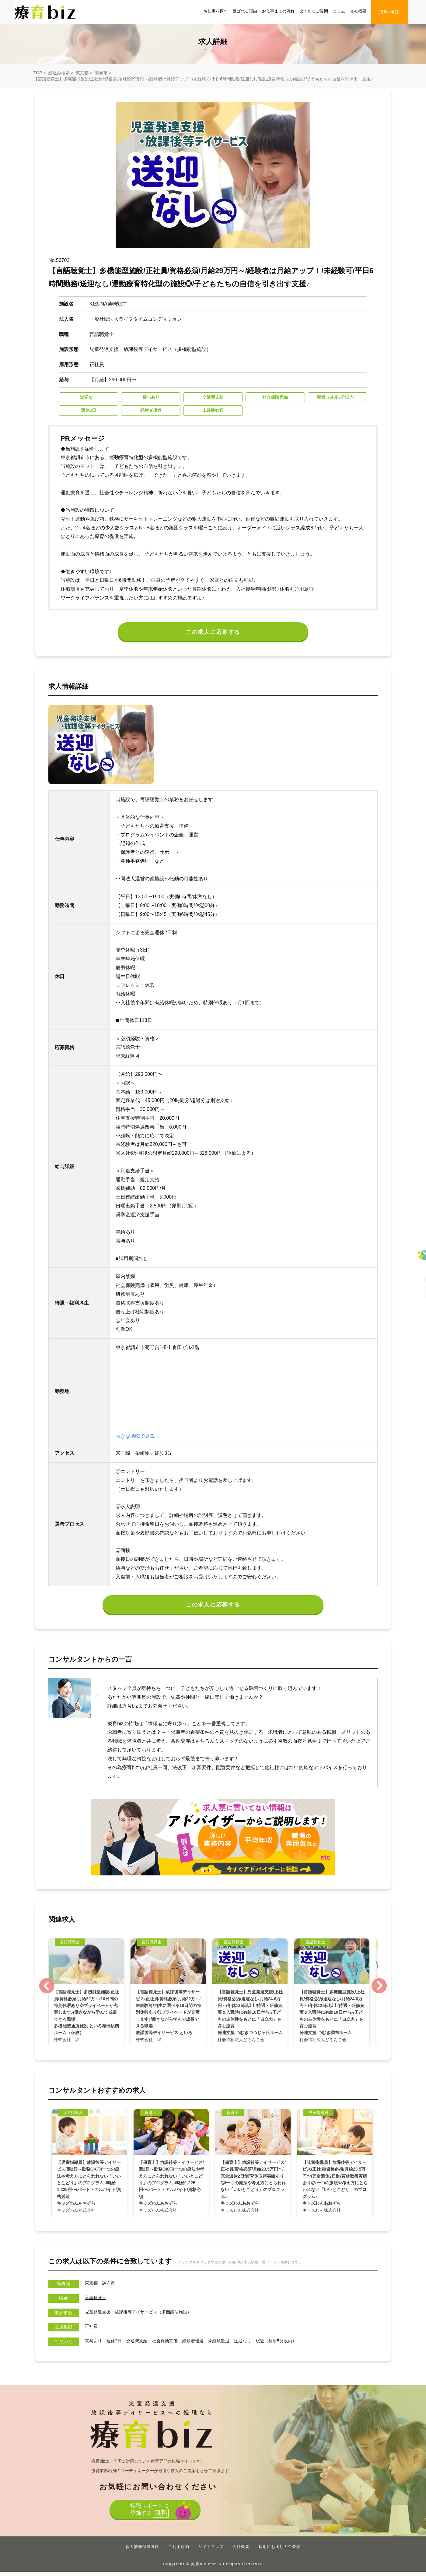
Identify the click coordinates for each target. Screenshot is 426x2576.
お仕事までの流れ (278, 11)
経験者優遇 (206, 2345)
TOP (37, 72)
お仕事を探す (216, 11)
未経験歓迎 (234, 2345)
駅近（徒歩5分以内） (298, 2345)
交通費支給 (143, 2345)
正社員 (92, 2330)
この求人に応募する (213, 633)
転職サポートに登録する (148, 2516)
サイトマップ (211, 2551)
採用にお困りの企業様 (280, 2551)
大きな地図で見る (135, 1438)
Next (379, 1990)
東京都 (82, 72)
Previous (46, 1990)
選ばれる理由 (245, 11)
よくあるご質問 (314, 11)
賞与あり (94, 2345)
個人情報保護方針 (142, 2551)
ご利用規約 (178, 2551)
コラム (339, 11)
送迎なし (261, 2345)
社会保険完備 (174, 2345)
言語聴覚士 (97, 2301)
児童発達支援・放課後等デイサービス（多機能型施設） (146, 2316)
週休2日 (117, 2345)
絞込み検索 (59, 72)
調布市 (101, 72)
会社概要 (358, 11)
